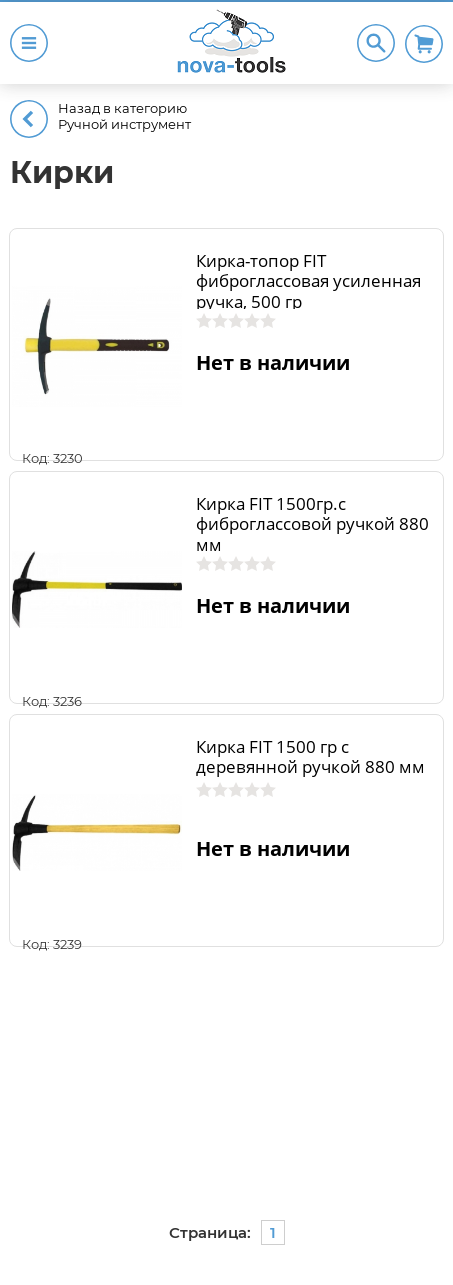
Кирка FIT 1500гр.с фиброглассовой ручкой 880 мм (312, 524)
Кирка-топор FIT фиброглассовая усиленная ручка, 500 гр (308, 281)
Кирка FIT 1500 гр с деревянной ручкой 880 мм (310, 757)
